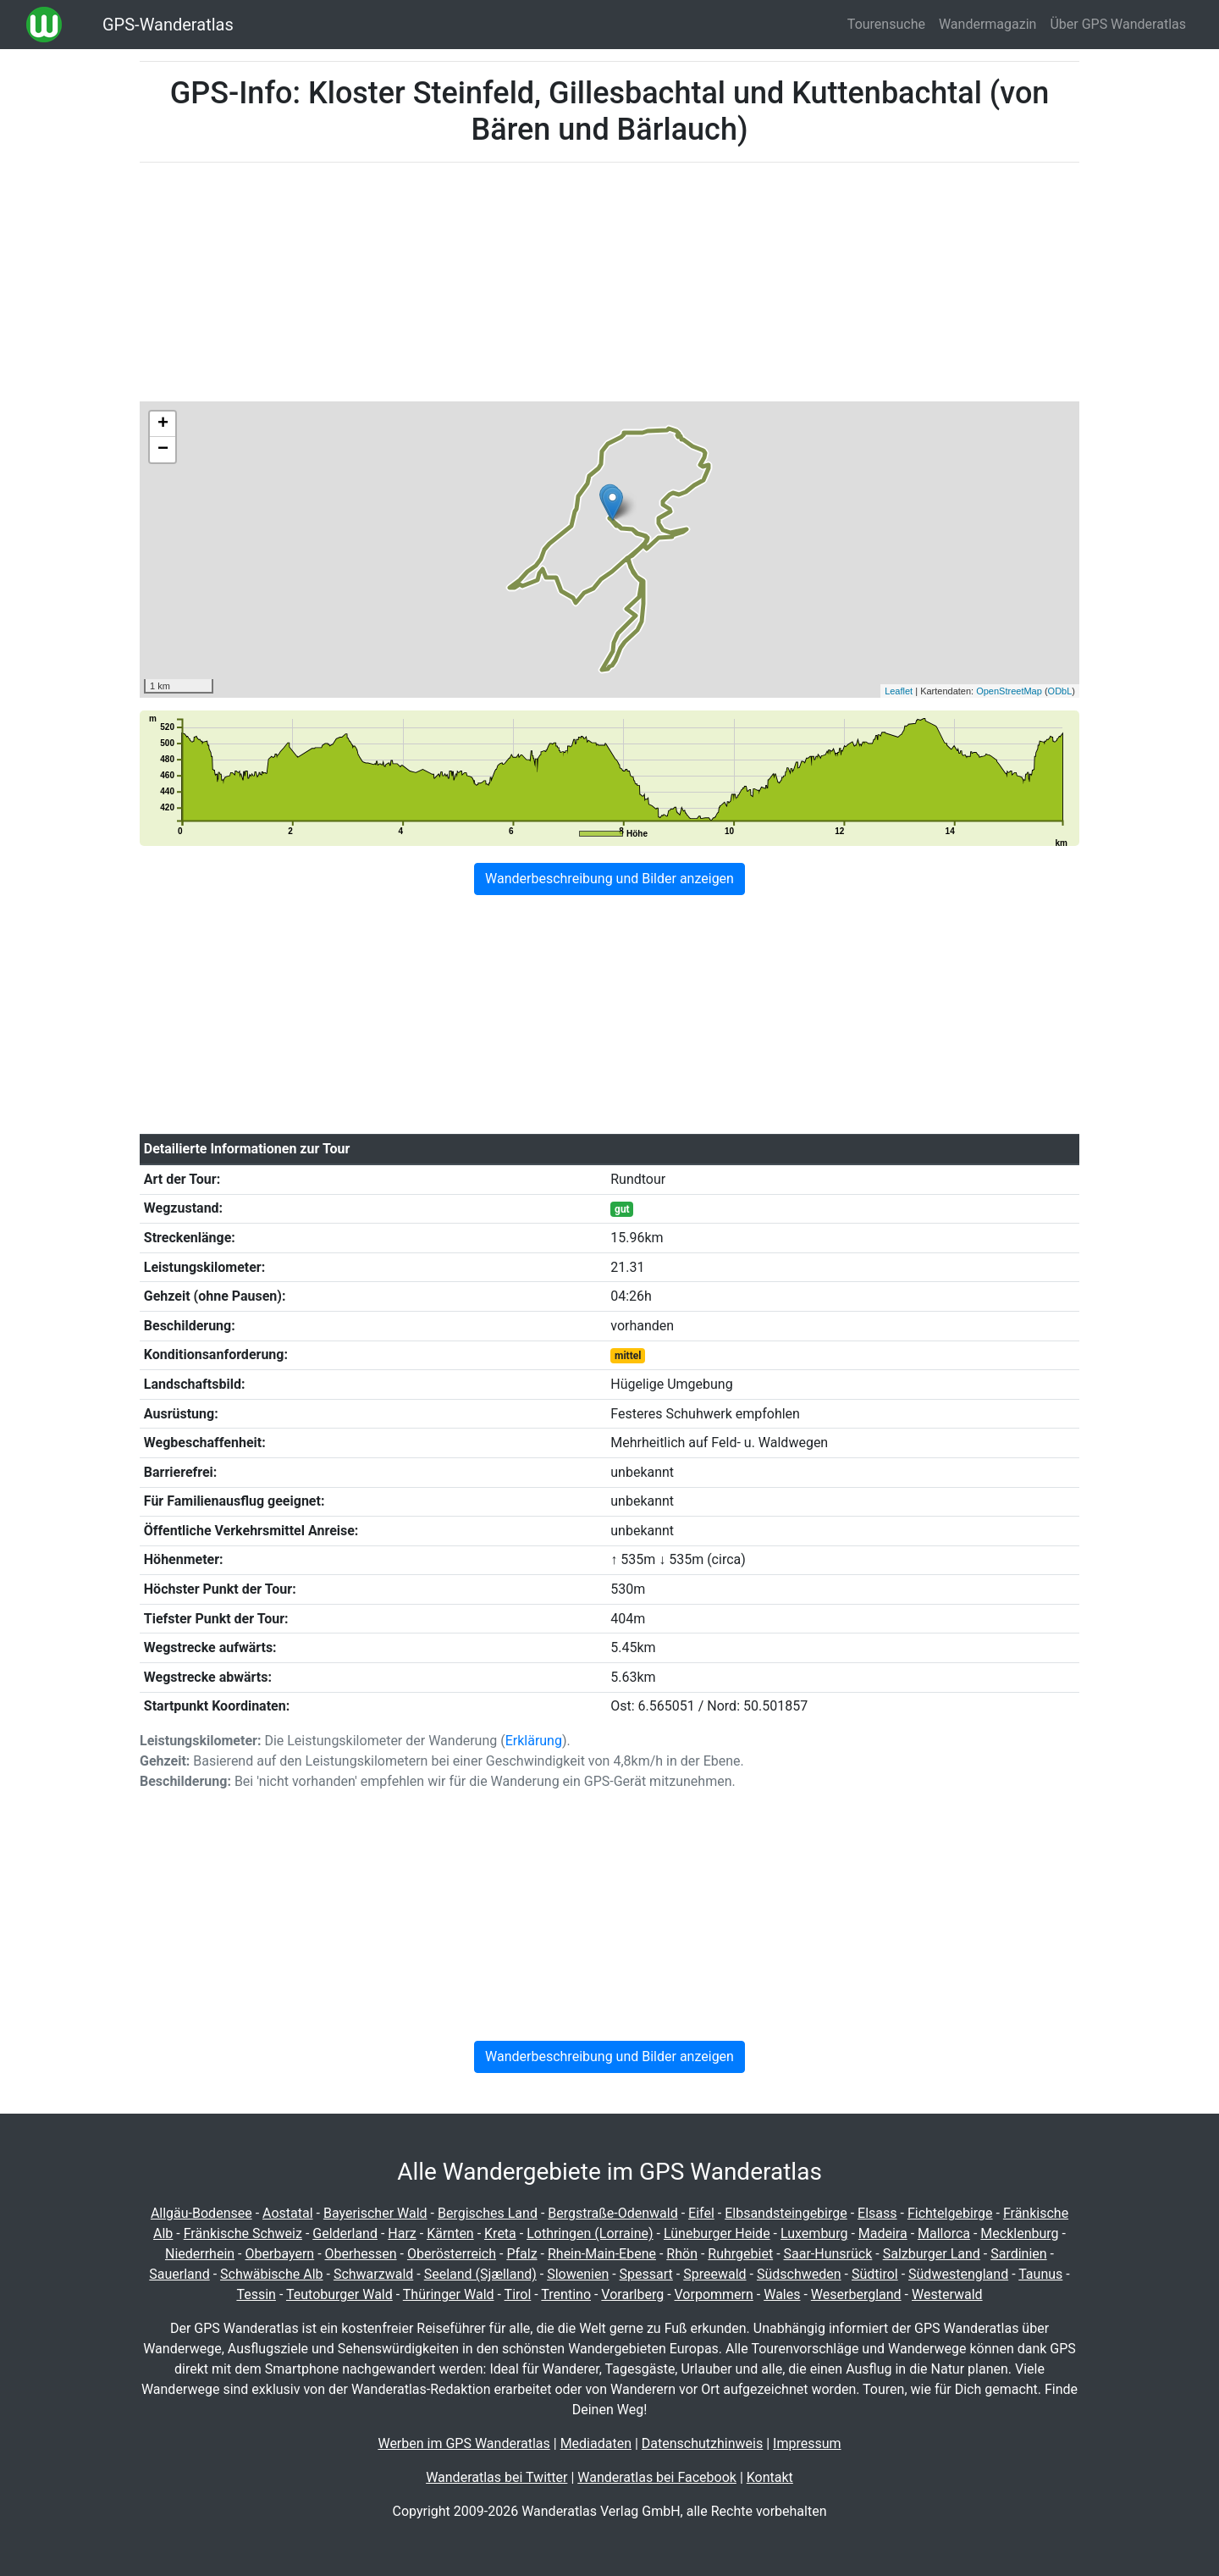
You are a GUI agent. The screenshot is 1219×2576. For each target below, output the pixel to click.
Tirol (518, 2294)
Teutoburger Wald (339, 2294)
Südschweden (799, 2274)
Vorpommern (714, 2294)
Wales (782, 2294)
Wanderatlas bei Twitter (496, 2477)
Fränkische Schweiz (243, 2233)
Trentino (566, 2294)
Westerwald (947, 2294)
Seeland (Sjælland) (480, 2274)
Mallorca (944, 2233)
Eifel (701, 2213)
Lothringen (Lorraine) (590, 2233)
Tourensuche (886, 24)
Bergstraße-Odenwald (612, 2213)
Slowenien (578, 2274)
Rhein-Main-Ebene (602, 2254)
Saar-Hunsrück (828, 2254)
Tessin (256, 2294)
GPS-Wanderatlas (168, 24)
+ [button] (162, 424)
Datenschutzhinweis (702, 2443)
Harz (402, 2233)
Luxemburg (813, 2233)
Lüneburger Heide (717, 2233)
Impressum (807, 2443)
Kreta (500, 2233)
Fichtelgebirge (950, 2213)
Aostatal (287, 2213)
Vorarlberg (632, 2294)
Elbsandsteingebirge (786, 2213)
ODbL (1060, 691)
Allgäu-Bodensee (201, 2213)
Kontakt (770, 2477)
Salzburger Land (931, 2254)
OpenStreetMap (1009, 691)
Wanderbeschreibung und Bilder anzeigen (609, 879)
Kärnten (450, 2233)
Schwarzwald (373, 2274)
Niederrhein (199, 2254)
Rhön (682, 2254)
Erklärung (533, 1741)
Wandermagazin (988, 24)
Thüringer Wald (448, 2294)
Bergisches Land (488, 2213)
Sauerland (179, 2274)
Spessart (646, 2274)
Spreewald (714, 2274)
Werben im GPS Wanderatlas (463, 2443)
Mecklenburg (1019, 2233)
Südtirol (875, 2274)
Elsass (877, 2213)
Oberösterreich (451, 2254)
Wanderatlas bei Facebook (656, 2477)
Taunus (1040, 2274)
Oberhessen (361, 2254)
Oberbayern (280, 2254)
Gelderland (345, 2233)
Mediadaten (596, 2443)
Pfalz (521, 2254)
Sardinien (1018, 2254)
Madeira (882, 2233)
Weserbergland (856, 2294)
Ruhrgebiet (740, 2254)
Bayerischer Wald (375, 2213)
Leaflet (899, 691)
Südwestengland (958, 2274)
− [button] (162, 449)
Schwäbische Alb (271, 2274)
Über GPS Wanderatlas (1118, 24)
